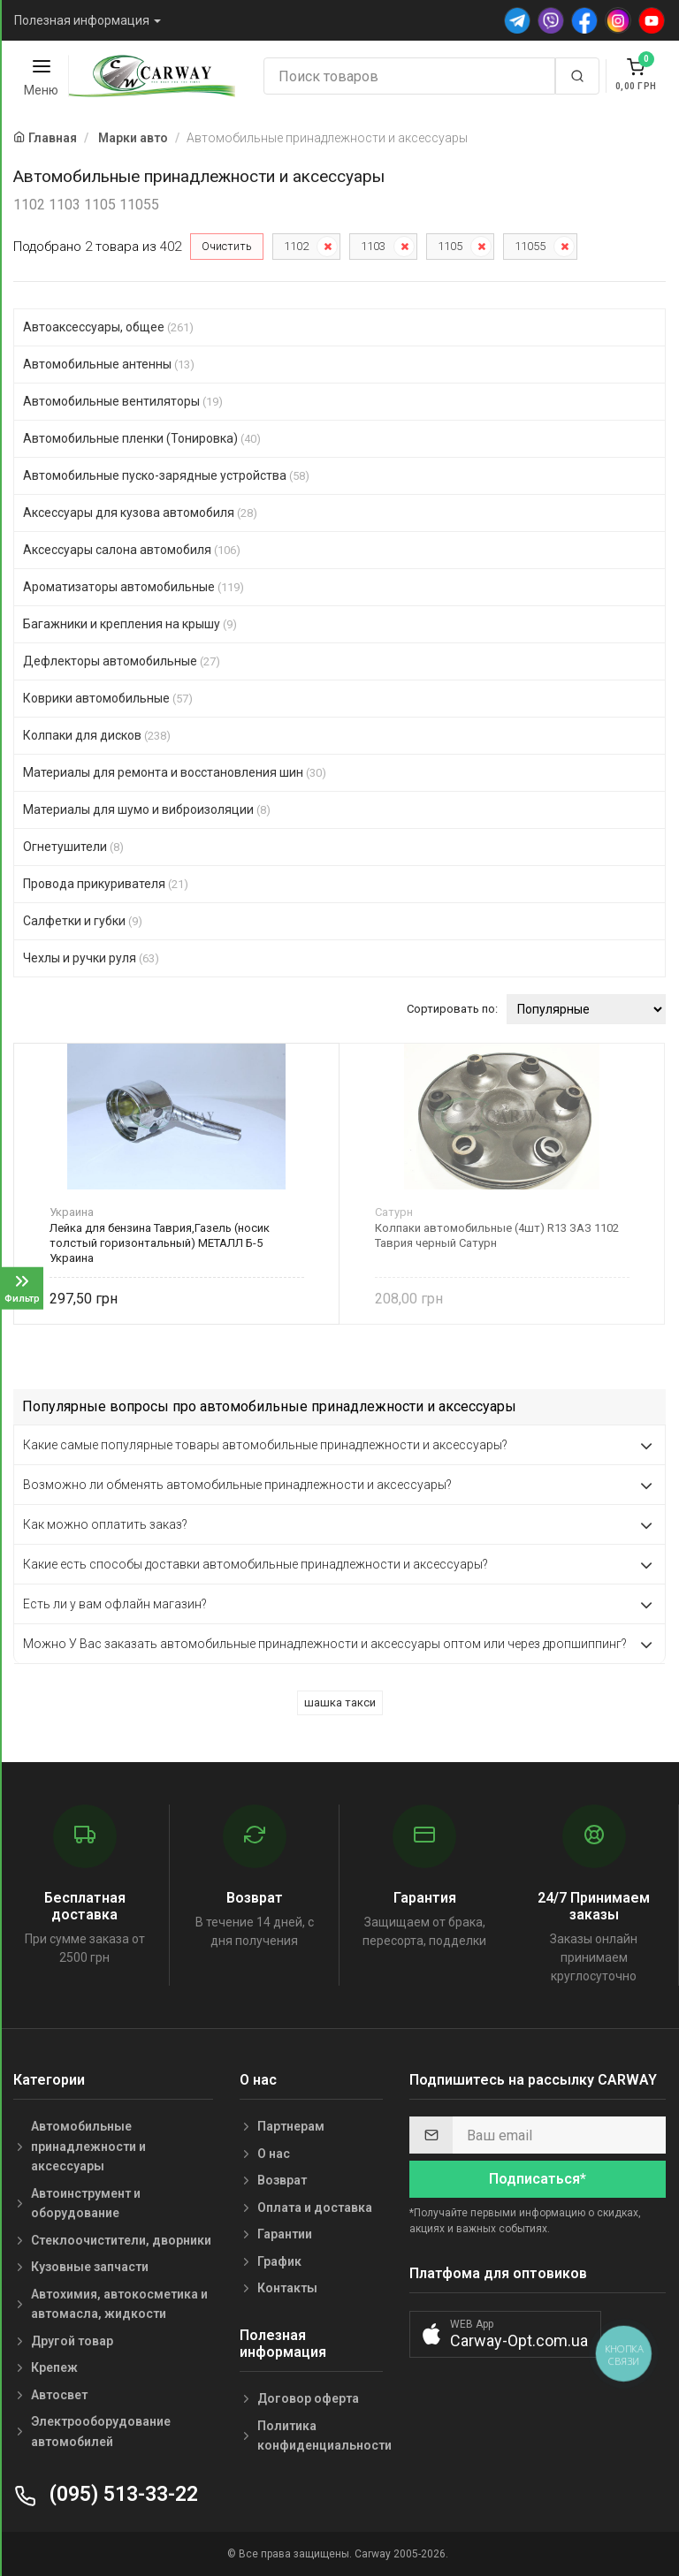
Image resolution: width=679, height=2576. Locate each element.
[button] (505, 2334)
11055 (530, 246)
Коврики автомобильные (108, 698)
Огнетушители (73, 847)
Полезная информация (81, 20)
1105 (450, 246)
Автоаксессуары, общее (108, 327)
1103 (373, 246)
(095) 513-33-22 (105, 2494)
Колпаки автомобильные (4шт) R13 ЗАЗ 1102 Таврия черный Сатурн (497, 1235)
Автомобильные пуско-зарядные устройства (166, 475)
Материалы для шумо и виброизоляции (147, 809)
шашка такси (340, 1702)
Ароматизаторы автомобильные (133, 587)
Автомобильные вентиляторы (123, 401)
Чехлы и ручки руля (91, 958)
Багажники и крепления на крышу (130, 624)
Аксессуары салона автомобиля (131, 550)
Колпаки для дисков (97, 735)
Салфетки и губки (82, 921)
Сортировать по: (452, 1008)
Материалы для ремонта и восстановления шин (174, 772)
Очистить (227, 246)
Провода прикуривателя (105, 884)
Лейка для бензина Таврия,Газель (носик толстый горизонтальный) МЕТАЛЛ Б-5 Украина (160, 1243)
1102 (296, 246)
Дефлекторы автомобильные (121, 661)
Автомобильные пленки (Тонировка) (142, 438)
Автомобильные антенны (109, 364)
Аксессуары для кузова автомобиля (140, 512)
